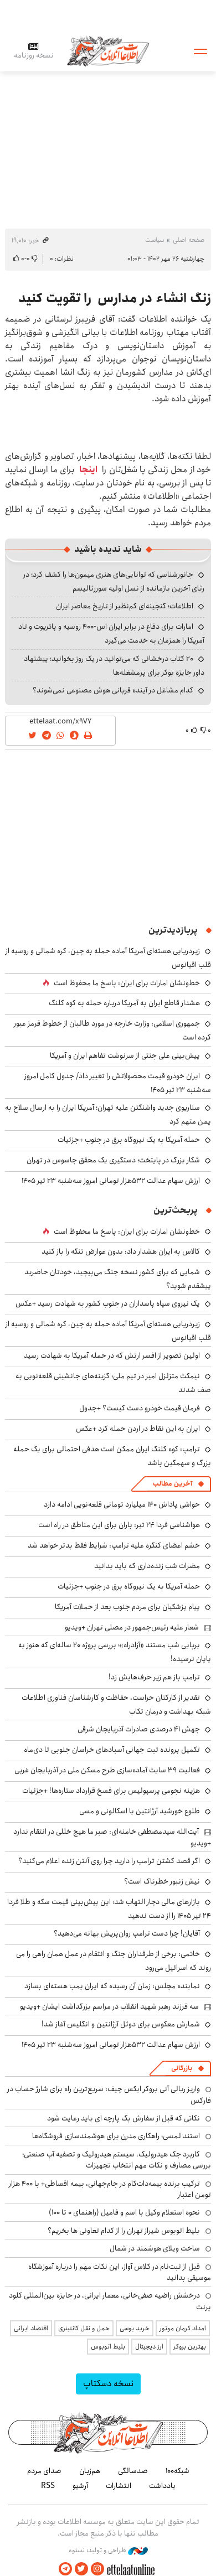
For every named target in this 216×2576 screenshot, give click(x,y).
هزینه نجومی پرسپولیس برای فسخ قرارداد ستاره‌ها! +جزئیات (111, 1790)
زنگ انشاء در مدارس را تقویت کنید (114, 298)
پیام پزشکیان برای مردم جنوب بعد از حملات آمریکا (127, 1607)
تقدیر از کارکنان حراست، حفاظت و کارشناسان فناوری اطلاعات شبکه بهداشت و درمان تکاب (116, 1705)
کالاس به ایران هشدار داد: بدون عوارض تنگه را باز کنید (121, 1251)
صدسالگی (133, 2471)
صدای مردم (44, 2471)
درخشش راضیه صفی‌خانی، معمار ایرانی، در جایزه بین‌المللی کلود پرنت (110, 2301)
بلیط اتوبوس (108, 2346)
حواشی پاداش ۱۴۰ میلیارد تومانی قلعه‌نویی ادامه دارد (122, 1504)
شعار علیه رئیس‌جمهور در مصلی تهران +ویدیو (132, 1627)
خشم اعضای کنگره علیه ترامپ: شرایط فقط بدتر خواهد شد (114, 1545)
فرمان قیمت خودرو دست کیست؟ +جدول (139, 1408)
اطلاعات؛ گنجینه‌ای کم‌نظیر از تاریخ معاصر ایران (124, 606)
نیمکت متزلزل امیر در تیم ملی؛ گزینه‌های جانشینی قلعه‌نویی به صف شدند (113, 1383)
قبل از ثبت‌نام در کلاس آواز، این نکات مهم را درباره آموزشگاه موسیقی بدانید (119, 2272)
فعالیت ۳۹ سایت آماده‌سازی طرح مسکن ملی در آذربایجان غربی (107, 1770)
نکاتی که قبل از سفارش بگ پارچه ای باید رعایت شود (123, 2118)
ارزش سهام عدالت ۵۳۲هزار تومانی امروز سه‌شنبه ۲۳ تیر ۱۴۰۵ (111, 1181)
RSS (48, 2486)
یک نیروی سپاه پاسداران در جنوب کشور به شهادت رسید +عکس (108, 1303)
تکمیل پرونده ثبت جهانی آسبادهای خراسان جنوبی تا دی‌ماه (112, 1750)
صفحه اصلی (188, 240)
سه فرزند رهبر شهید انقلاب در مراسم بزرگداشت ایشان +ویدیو (109, 2006)
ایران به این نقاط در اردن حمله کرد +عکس (138, 1429)
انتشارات (118, 2486)
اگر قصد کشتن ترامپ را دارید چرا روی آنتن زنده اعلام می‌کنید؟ (109, 1861)
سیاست (154, 240)
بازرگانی (181, 2068)
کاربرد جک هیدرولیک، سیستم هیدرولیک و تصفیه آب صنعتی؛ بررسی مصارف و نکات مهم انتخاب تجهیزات (116, 2159)
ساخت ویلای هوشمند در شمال (155, 2248)
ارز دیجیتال (149, 2346)
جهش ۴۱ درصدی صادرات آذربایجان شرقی (139, 1729)
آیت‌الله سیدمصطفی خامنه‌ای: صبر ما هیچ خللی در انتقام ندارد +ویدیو (112, 1837)
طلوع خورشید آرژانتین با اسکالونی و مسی (139, 1811)
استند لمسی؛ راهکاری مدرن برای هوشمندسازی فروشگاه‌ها (116, 2136)
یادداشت (162, 2486)
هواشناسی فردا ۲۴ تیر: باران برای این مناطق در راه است (119, 1525)
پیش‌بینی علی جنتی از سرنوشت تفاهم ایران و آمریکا (125, 1055)
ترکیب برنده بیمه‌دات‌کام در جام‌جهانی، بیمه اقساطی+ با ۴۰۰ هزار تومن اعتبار (110, 2189)
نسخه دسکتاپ (108, 2384)
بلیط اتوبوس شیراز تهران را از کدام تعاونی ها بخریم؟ (124, 2231)
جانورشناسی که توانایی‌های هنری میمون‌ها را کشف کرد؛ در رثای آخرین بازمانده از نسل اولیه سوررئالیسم (113, 581)
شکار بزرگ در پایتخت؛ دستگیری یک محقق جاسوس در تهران (113, 1160)
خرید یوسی (135, 2328)
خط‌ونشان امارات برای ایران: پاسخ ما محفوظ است (127, 983)
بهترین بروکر (189, 2346)
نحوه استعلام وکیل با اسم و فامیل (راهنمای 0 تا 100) (124, 2212)
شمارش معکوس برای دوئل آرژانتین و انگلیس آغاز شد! (121, 2024)
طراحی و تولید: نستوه (108, 2551)
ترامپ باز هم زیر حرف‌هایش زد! (154, 1677)
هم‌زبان (89, 2471)
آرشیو (80, 2486)
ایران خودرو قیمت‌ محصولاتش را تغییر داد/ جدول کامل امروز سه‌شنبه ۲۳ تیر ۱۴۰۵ (117, 1083)
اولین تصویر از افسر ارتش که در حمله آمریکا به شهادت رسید (112, 1355)
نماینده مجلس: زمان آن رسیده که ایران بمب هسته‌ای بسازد (112, 1986)
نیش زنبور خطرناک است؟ (162, 1881)
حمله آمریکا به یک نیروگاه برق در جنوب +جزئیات (129, 1140)
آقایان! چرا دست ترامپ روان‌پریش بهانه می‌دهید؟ (127, 1933)
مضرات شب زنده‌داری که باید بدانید (147, 1566)
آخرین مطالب (172, 1483)
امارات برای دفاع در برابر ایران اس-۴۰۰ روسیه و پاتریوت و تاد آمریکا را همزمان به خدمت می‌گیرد (111, 633)
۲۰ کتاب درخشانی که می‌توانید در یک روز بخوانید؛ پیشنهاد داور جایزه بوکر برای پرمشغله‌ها (114, 666)
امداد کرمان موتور (183, 2328)
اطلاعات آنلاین (108, 50)
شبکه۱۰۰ (177, 2471)
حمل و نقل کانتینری (84, 2328)
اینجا (88, 470)
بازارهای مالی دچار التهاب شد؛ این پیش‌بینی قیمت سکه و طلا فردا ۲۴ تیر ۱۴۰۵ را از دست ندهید (109, 1909)
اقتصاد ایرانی (31, 2328)
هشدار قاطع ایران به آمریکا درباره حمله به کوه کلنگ (124, 1003)
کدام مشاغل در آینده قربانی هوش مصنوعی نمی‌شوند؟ (113, 690)
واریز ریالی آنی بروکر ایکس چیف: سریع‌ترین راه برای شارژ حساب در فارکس (109, 2094)
